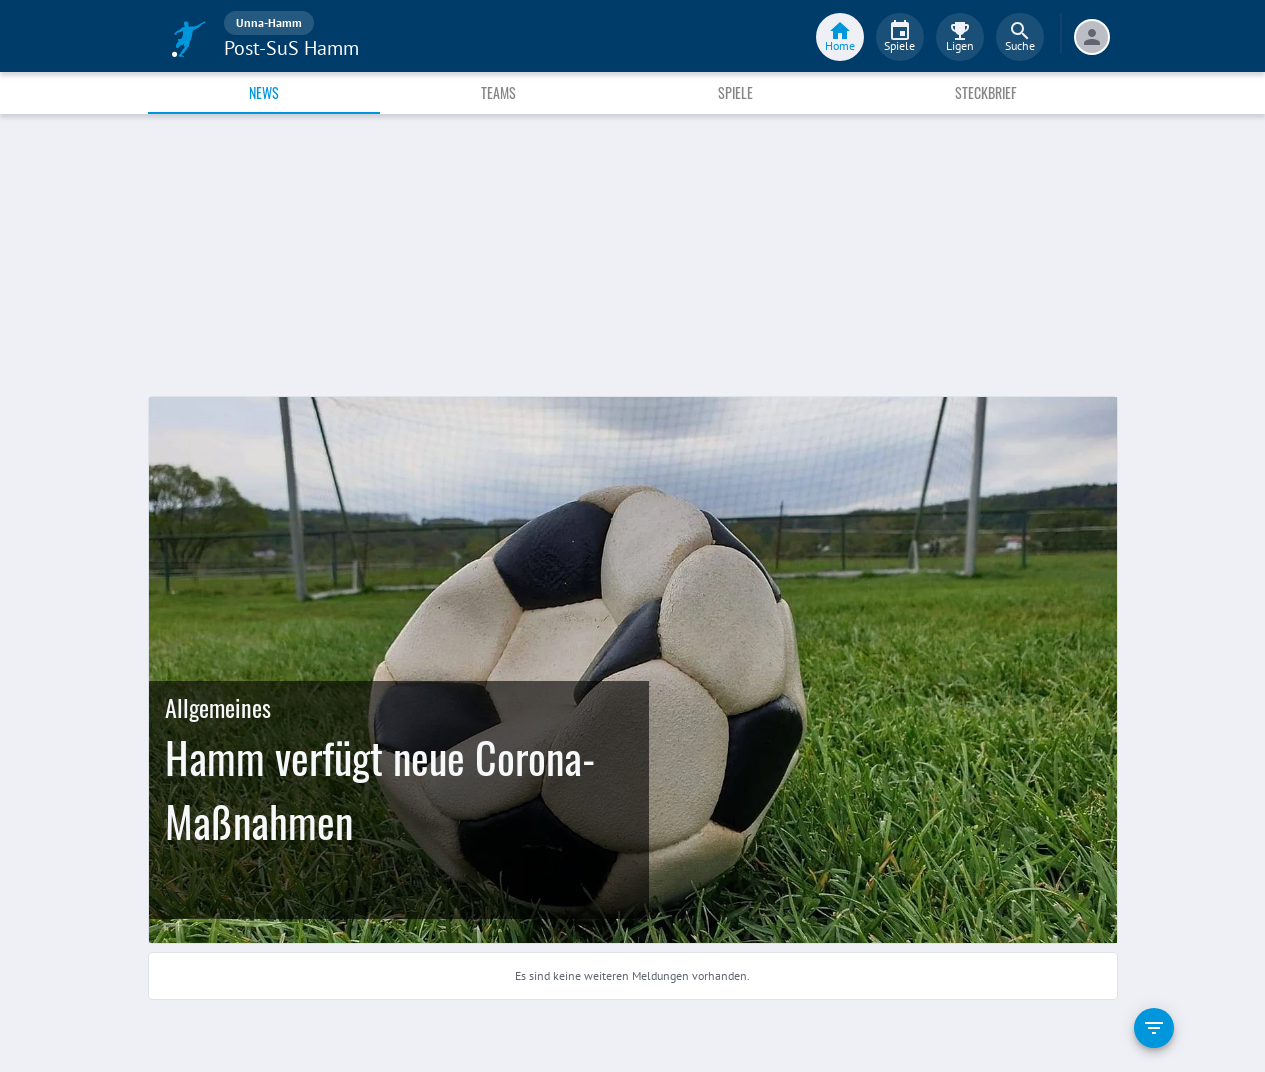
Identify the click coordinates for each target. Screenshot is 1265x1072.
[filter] (1154, 1028)
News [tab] (264, 92)
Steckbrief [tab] (985, 92)
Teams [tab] (498, 92)
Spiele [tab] (735, 92)
